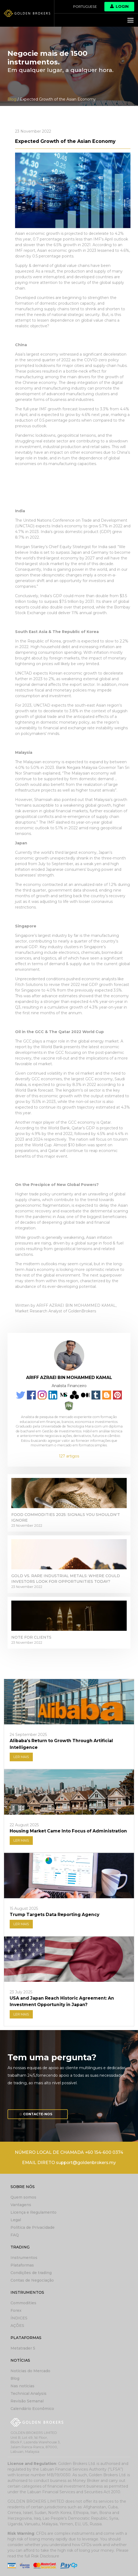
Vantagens (20, 2204)
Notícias (20, 2360)
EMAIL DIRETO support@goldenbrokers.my (69, 2162)
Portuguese (85, 7)
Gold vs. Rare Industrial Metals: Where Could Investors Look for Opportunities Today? (65, 1578)
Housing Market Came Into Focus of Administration (68, 1831)
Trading (20, 2247)
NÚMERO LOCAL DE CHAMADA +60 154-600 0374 (69, 2152)
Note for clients (31, 1637)
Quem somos (23, 2197)
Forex (16, 2310)
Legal (15, 2219)
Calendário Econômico (32, 2408)
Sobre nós (22, 2186)
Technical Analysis (28, 2393)
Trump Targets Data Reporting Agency (54, 1914)
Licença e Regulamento (33, 2212)
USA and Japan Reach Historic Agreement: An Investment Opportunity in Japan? (62, 2001)
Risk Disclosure (45, 2556)
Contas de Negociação (32, 2280)
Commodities (23, 2302)
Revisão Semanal (27, 2401)
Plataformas (22, 2265)
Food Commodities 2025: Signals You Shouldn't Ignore (65, 1517)
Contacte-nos (37, 2114)
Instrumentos (23, 2257)
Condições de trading (31, 2272)
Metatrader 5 (22, 2348)
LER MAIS (21, 1757)
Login (119, 6)
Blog (14, 2378)
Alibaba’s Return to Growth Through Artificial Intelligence (61, 1744)
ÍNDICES (18, 2318)
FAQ (14, 2235)
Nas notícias (22, 2386)
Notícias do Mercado (30, 2370)
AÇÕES (17, 2325)
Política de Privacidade (32, 2227)
